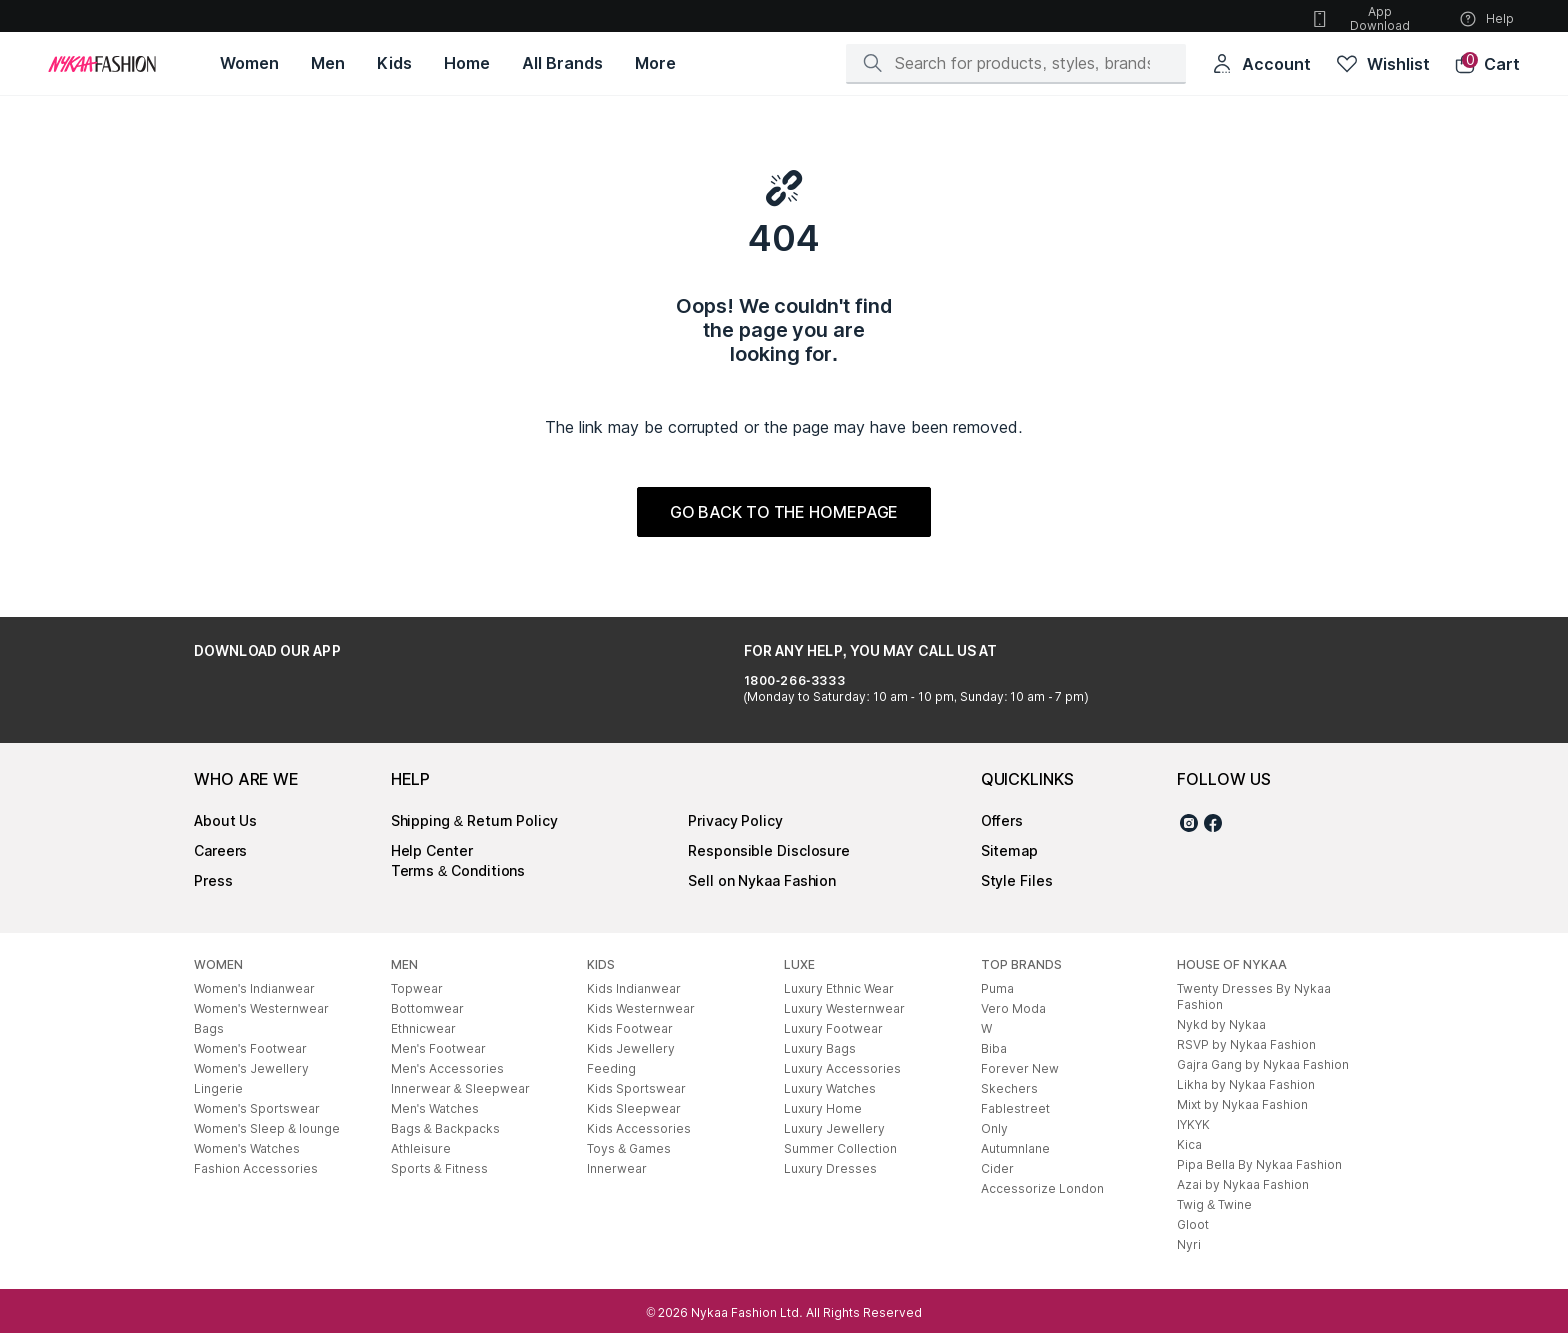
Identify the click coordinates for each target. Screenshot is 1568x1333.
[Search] (1022, 63)
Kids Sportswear (636, 1088)
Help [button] (1486, 19)
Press (213, 880)
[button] (1487, 64)
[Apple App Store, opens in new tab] (382, 696)
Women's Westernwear (261, 1008)
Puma (997, 988)
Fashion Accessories (256, 1168)
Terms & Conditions (458, 870)
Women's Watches (247, 1148)
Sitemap (1009, 850)
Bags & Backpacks (445, 1128)
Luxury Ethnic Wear (839, 988)
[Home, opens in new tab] (467, 63)
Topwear (417, 988)
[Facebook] (1213, 826)
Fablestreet (1015, 1108)
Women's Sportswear (257, 1108)
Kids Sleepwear (634, 1108)
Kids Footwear (630, 1028)
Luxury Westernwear (844, 1008)
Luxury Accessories (842, 1068)
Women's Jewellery (251, 1068)
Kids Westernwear (641, 1008)
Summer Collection (840, 1148)
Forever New (1020, 1068)
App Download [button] (1360, 18)
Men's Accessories (447, 1068)
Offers (1002, 820)
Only (994, 1128)
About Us (225, 820)
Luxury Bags (820, 1048)
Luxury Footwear (833, 1028)
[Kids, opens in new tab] (394, 63)
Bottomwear (427, 1008)
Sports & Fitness (439, 1168)
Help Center (432, 850)
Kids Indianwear (634, 988)
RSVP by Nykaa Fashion (1246, 1044)
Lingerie (218, 1088)
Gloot (1193, 1224)
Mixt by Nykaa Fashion (1242, 1104)
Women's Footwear (250, 1048)
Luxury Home (823, 1108)
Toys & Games (629, 1148)
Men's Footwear (438, 1048)
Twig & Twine (1214, 1204)
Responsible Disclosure (769, 850)
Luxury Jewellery (834, 1128)
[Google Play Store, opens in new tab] (250, 696)
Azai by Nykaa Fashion (1243, 1184)
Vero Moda (1013, 1008)
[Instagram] (1189, 826)
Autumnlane (1015, 1148)
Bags (209, 1028)
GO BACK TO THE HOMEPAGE (784, 512)
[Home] (102, 64)
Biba (994, 1048)
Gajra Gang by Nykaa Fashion (1263, 1064)
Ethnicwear (423, 1028)
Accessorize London (1042, 1188)
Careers (220, 850)
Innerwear (617, 1168)
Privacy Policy (735, 820)
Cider (997, 1168)
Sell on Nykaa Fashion (762, 880)
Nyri (1189, 1244)
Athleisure (421, 1148)
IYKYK (1193, 1124)
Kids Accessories (639, 1128)
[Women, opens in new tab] (249, 63)
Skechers (1009, 1088)
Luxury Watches (830, 1088)
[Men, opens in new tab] (328, 63)
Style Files (1017, 880)
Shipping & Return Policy (474, 820)
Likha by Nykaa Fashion (1246, 1084)
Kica (1189, 1144)
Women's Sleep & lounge (267, 1128)
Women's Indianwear (254, 988)
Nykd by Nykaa (1221, 1024)
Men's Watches (435, 1108)
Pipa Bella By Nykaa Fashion (1259, 1164)
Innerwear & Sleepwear (460, 1088)
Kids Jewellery (631, 1048)
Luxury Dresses (830, 1168)
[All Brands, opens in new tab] (562, 63)
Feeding (611, 1068)
